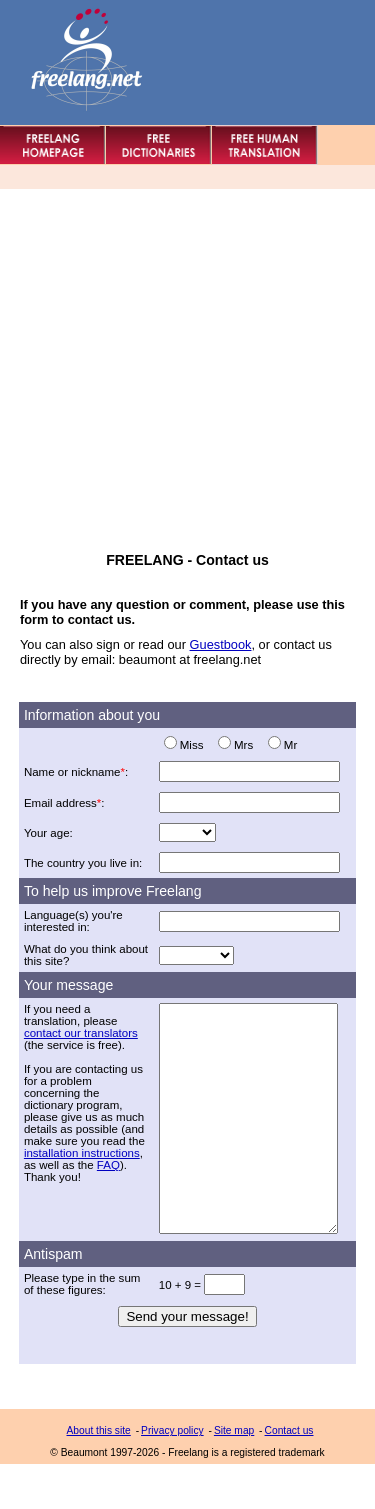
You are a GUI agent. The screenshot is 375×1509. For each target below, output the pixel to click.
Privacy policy (172, 1475)
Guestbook (221, 644)
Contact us (289, 1475)
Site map (234, 1475)
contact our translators (81, 1033)
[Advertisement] (187, 364)
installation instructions (82, 1153)
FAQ (108, 1165)
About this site (99, 1475)
